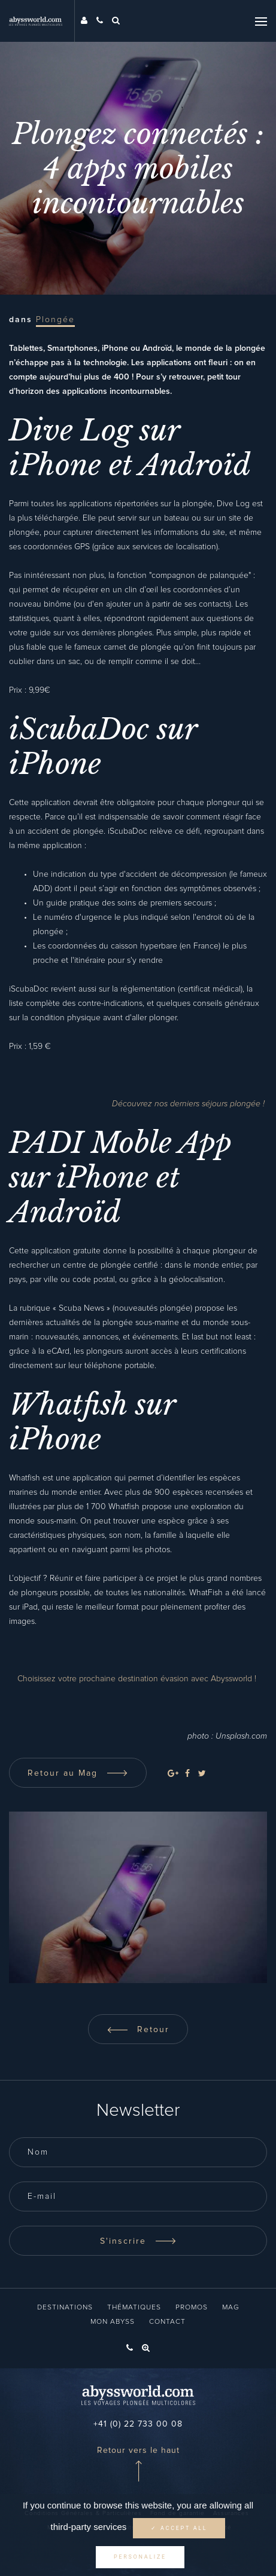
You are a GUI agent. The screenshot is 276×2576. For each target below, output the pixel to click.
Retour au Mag (78, 1773)
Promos (191, 2307)
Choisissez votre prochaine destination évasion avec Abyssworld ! (138, 1679)
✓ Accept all (179, 2528)
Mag (230, 2307)
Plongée (55, 320)
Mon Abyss (112, 2322)
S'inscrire (138, 2241)
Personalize (140, 2557)
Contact (167, 2322)
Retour (138, 2030)
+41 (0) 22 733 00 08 (138, 2424)
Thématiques (134, 2307)
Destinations (65, 2307)
